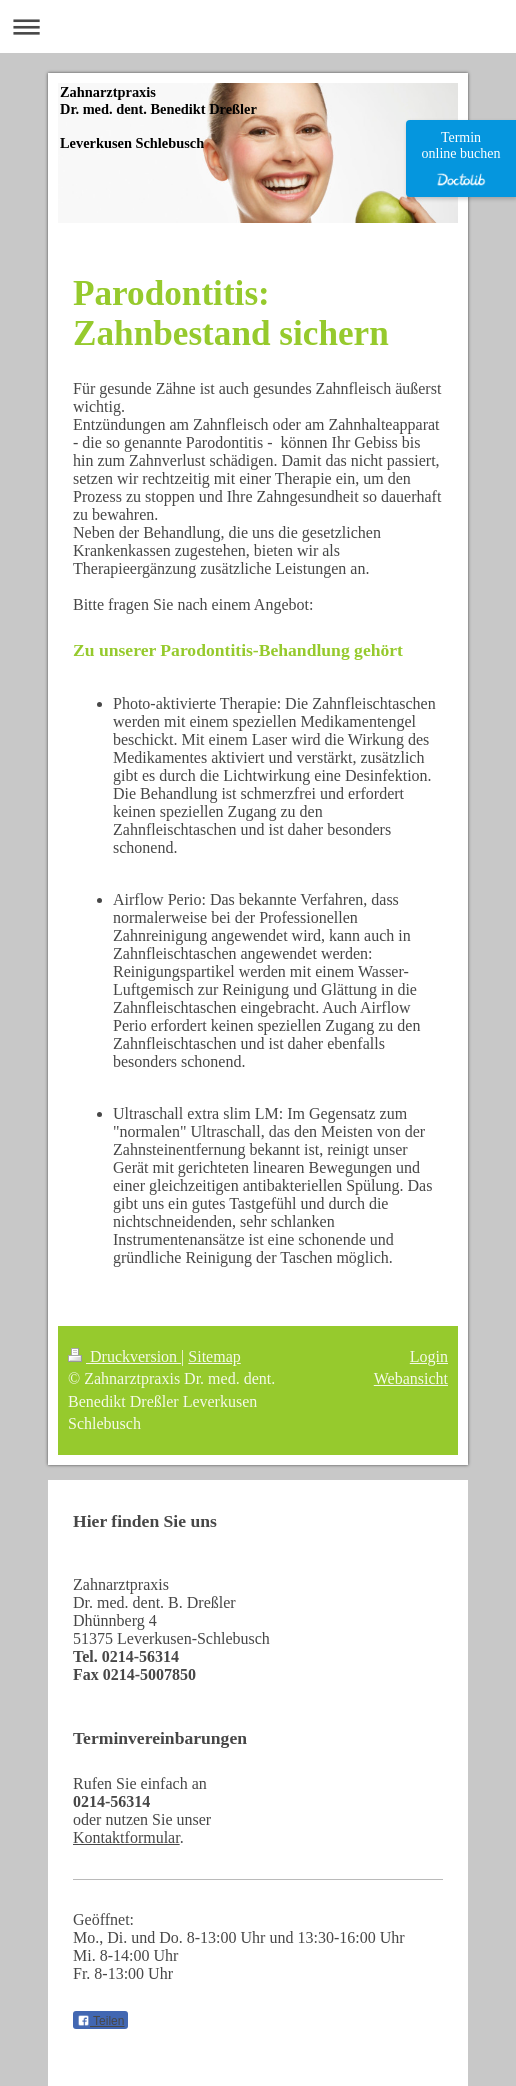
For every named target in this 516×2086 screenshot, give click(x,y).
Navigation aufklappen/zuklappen (258, 26)
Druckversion (124, 1356)
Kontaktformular (126, 1837)
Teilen (100, 2021)
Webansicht (411, 1378)
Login (429, 1356)
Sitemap (214, 1356)
